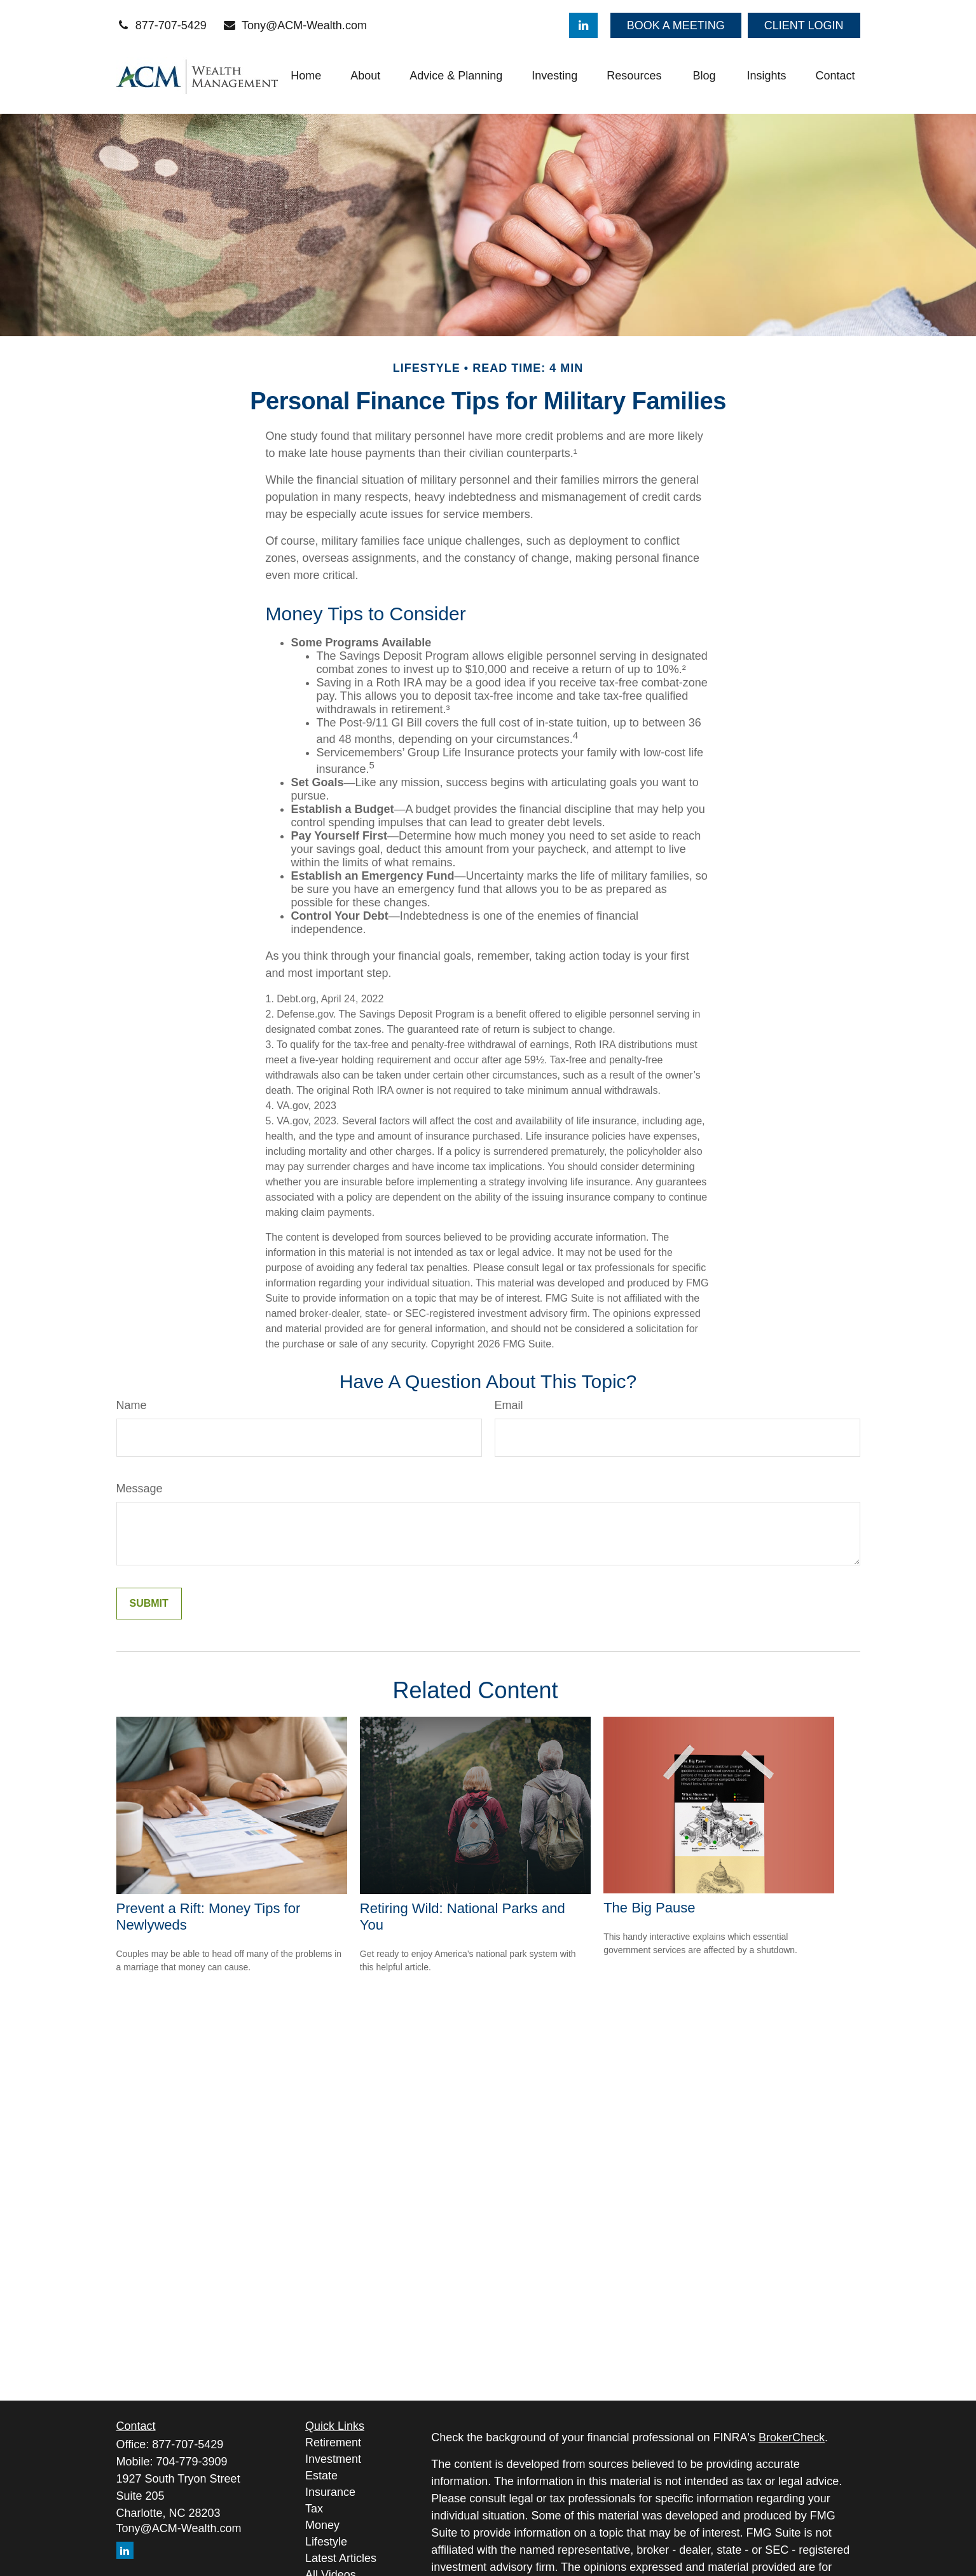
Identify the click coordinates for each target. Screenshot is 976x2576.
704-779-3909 (192, 2461)
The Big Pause (649, 1908)
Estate (321, 2475)
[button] (305, 76)
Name (131, 1405)
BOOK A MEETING (676, 25)
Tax (314, 2508)
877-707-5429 (161, 25)
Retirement (333, 2442)
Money (322, 2525)
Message (139, 1488)
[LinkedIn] (583, 25)
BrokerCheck (792, 2437)
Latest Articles (340, 2558)
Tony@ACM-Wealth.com (295, 25)
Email (509, 1405)
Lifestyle (326, 2541)
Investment (333, 2459)
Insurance (330, 2492)
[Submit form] (149, 1603)
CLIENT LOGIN (804, 25)
